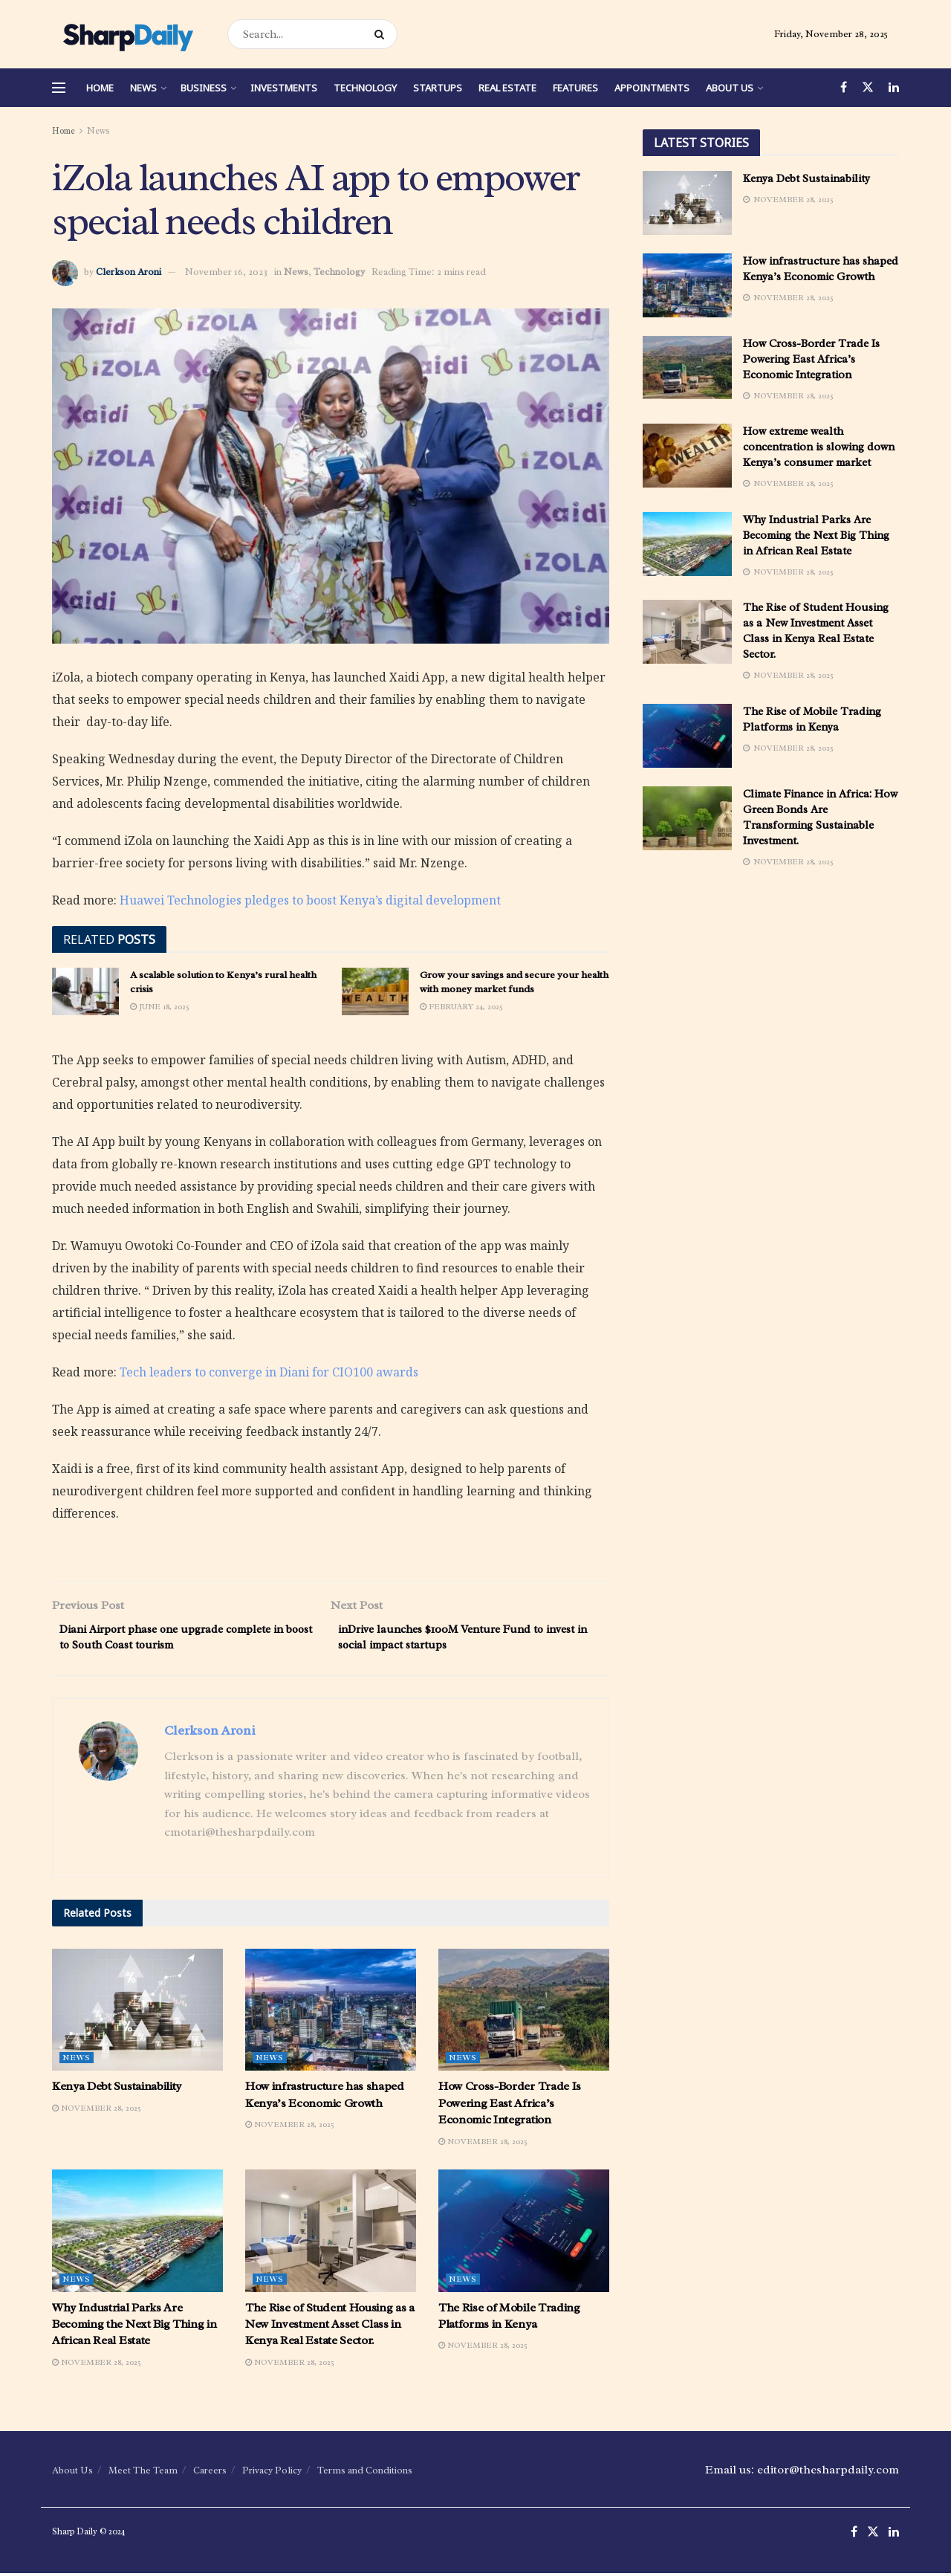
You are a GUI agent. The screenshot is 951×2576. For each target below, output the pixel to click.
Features (575, 87)
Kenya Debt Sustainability (116, 2090)
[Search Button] (382, 34)
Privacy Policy (272, 2473)
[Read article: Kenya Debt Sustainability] (137, 2013)
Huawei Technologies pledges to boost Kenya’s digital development (310, 900)
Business (204, 87)
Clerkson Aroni (128, 271)
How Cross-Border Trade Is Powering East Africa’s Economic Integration (509, 2107)
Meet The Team (143, 2473)
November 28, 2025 (96, 2111)
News (143, 87)
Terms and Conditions (364, 2473)
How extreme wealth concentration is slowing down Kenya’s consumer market (819, 447)
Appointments (651, 87)
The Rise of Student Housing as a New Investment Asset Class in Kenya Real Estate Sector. (330, 2327)
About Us (729, 87)
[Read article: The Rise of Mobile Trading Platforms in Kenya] (523, 2234)
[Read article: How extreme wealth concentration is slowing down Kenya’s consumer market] (687, 456)
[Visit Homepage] (126, 34)
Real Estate (507, 87)
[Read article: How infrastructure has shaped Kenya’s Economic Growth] (330, 2013)
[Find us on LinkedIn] (894, 87)
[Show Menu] (58, 87)
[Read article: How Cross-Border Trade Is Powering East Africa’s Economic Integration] (523, 2013)
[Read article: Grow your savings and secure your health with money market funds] (375, 991)
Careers (210, 2473)
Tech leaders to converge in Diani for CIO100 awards (269, 1372)
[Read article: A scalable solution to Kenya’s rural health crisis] (85, 991)
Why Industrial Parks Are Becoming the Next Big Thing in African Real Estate (134, 2327)
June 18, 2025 (159, 1006)
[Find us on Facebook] (843, 87)
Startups (437, 87)
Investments (283, 87)
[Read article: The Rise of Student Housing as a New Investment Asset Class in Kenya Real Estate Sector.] (330, 2234)
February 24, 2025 (461, 1006)
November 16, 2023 (226, 271)
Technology (365, 87)
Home (100, 87)
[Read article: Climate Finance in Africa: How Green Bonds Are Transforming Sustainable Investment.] (687, 818)
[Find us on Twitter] (868, 87)
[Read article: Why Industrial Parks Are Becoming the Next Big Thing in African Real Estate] (137, 2234)
